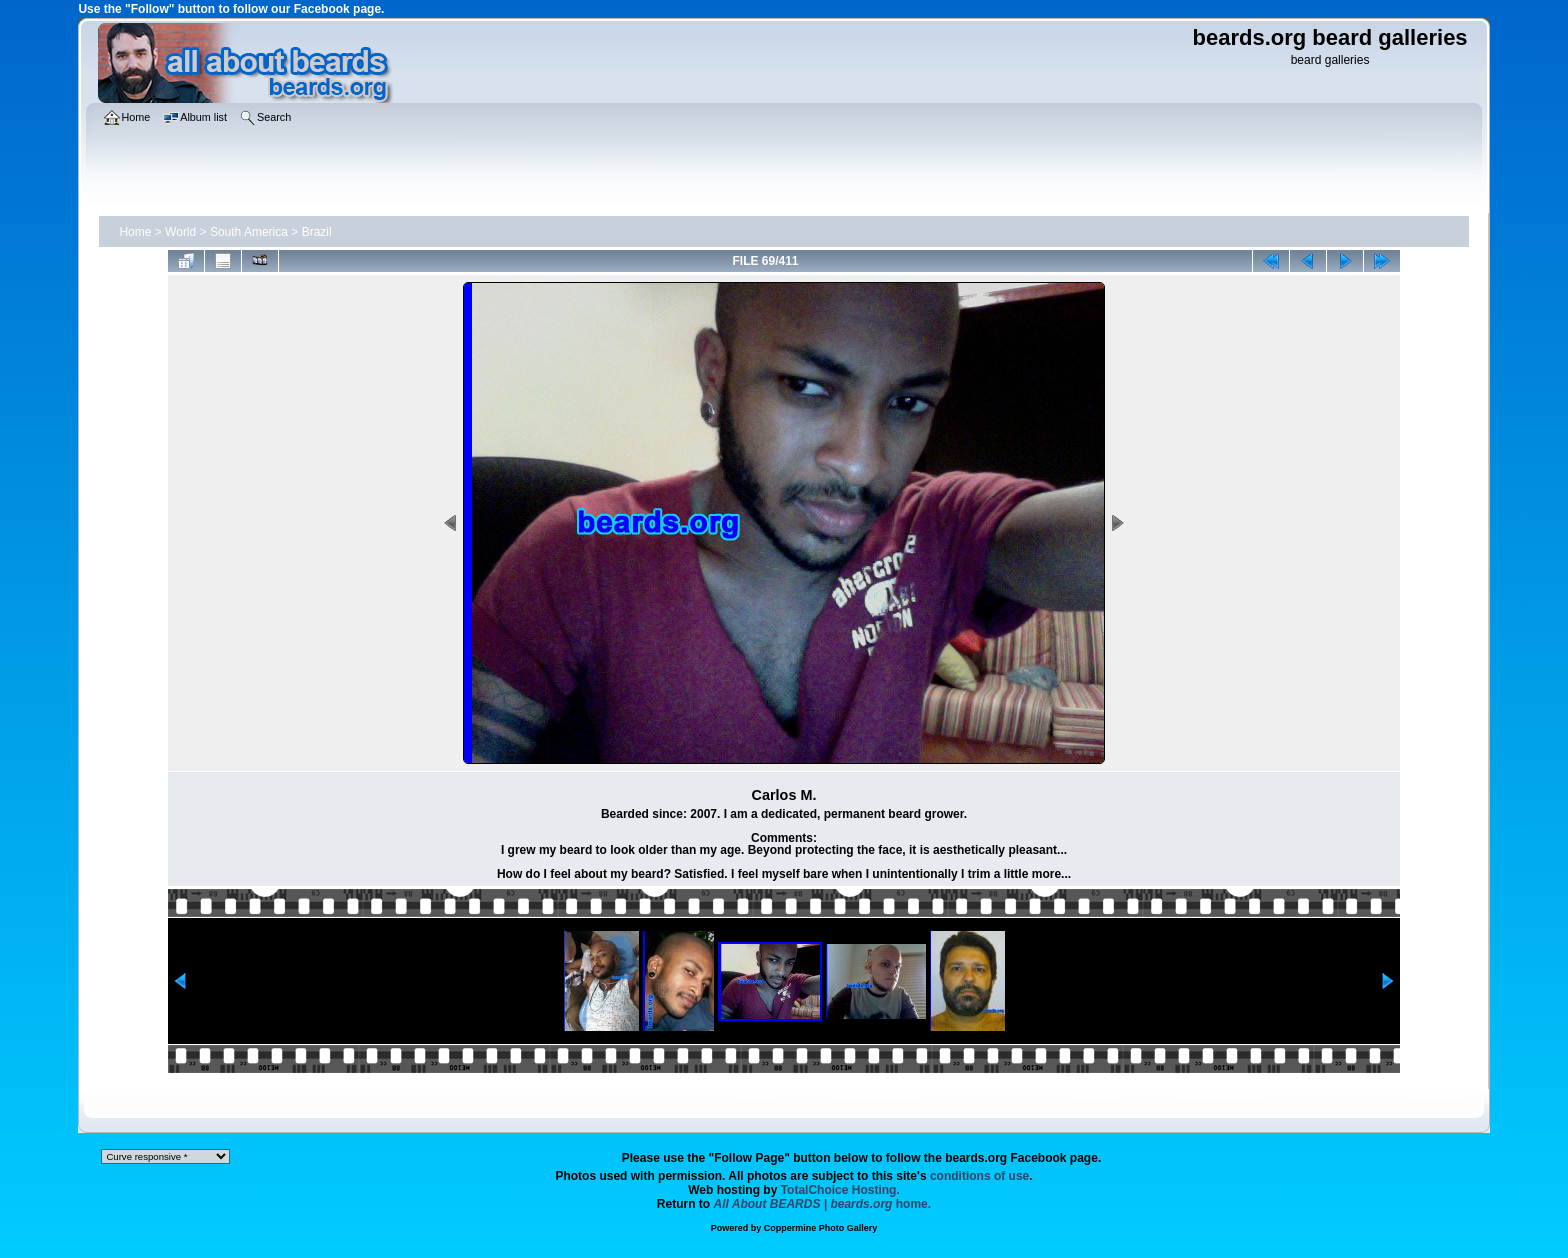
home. (823, 1204)
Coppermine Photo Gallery (821, 1228)
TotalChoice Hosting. (840, 1190)
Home (135, 232)
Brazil (317, 232)
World (180, 232)
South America (249, 232)
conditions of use (979, 1176)
